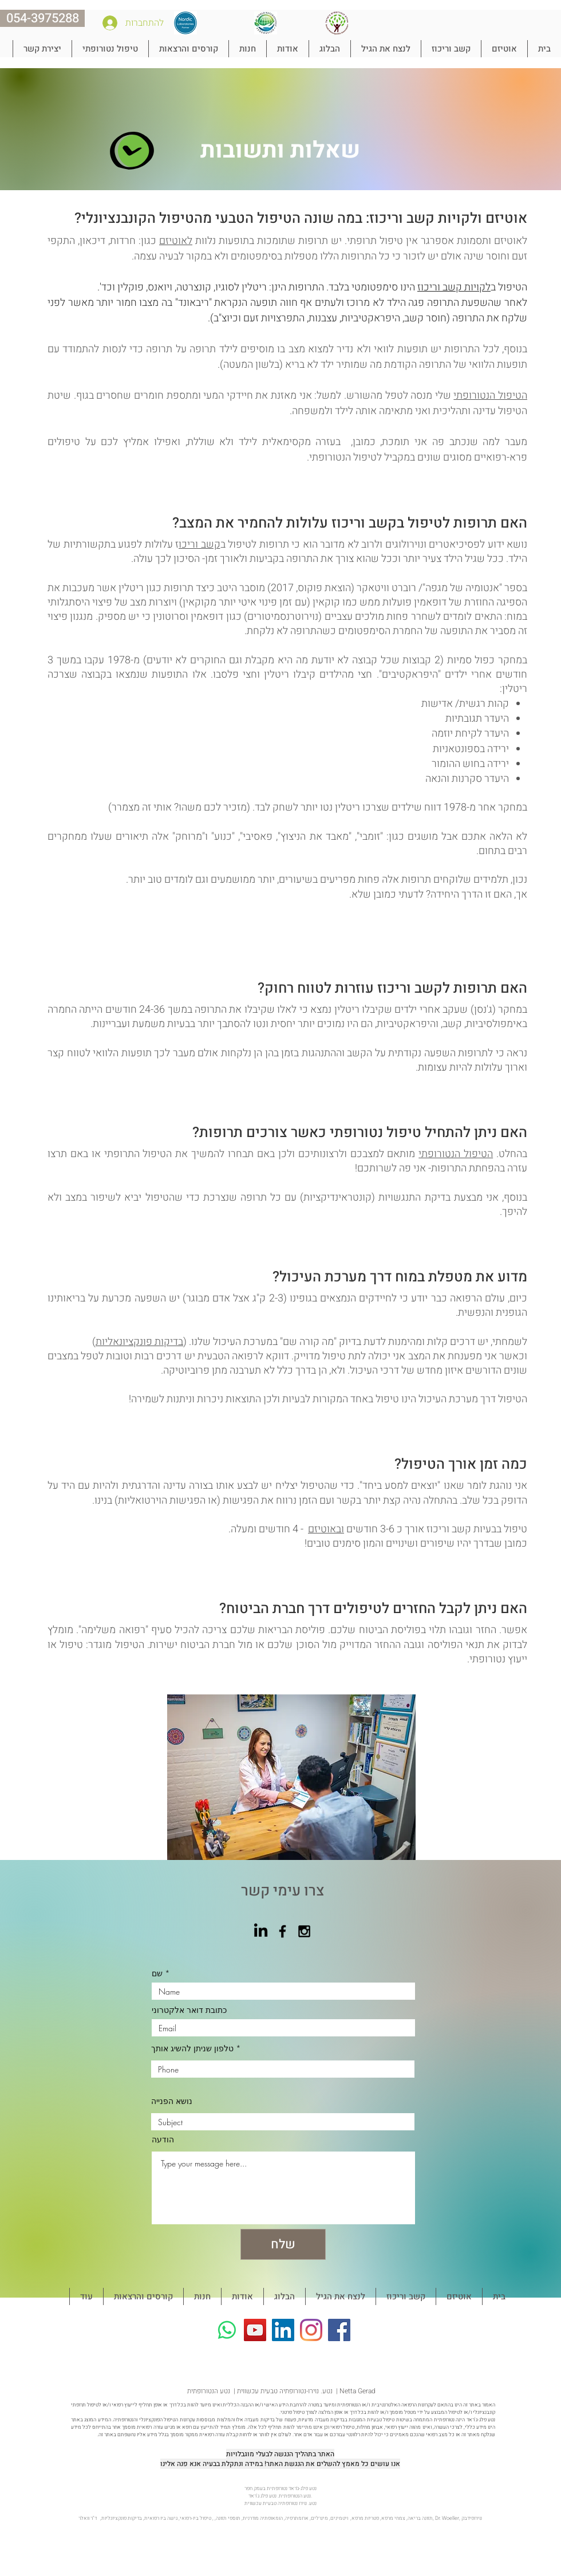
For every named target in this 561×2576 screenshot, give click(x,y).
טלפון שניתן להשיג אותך (192, 2048)
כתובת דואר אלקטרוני (189, 2010)
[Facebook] (339, 2330)
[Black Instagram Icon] (304, 1931)
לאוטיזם (175, 241)
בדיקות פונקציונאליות (139, 1342)
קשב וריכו (199, 544)
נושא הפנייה (171, 2101)
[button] (504, 48)
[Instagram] (311, 2330)
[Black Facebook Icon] (282, 1931)
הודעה (163, 2139)
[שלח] (283, 2244)
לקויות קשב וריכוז (454, 287)
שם (158, 1973)
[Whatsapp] (227, 2330)
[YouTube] (255, 2330)
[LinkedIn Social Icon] (283, 2330)
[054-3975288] (42, 18)
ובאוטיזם (326, 1529)
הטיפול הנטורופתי (490, 395)
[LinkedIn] (260, 1931)
